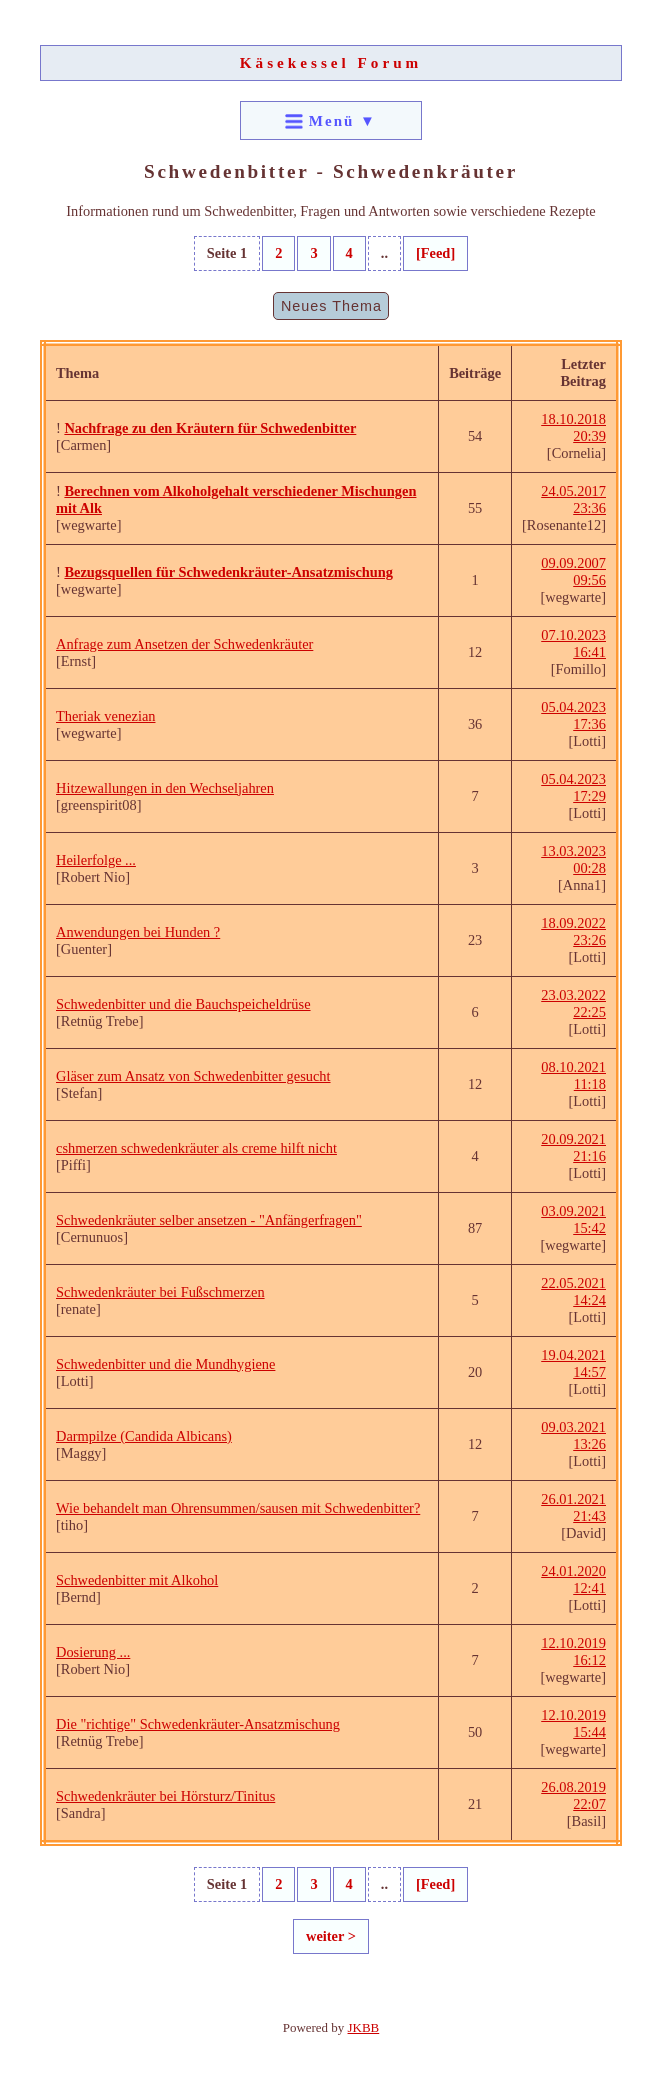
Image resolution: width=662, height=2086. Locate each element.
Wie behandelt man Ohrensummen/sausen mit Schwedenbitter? (238, 1508)
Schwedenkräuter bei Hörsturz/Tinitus (165, 1796)
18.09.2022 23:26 (573, 931)
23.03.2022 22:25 (573, 1003)
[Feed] (435, 253)
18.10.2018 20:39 (573, 427)
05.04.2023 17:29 (573, 787)
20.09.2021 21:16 (573, 1147)
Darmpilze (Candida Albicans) (144, 1436)
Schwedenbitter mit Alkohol (137, 1580)
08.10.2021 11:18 (573, 1075)
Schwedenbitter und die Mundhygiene (165, 1364)
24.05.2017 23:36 (573, 499)
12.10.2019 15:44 (573, 1723)
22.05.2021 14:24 (573, 1291)
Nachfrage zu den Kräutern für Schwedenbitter (210, 428)
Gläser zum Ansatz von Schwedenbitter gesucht (193, 1076)
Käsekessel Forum (331, 62)
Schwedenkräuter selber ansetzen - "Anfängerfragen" (209, 1220)
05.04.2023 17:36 (573, 715)
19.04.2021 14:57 (573, 1363)
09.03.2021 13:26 (573, 1435)
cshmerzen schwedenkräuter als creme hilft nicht (196, 1148)
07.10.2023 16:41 (573, 643)
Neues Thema (331, 306)
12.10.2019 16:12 (573, 1651)
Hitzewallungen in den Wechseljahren (165, 788)
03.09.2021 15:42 (573, 1219)
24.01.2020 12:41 (573, 1579)
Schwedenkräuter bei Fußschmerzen (160, 1292)
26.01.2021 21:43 (573, 1507)
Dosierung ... (93, 1652)
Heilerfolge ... (96, 860)
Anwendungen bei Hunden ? (138, 932)
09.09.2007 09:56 (573, 571)
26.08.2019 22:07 (573, 1795)
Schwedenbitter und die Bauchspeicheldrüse (183, 1004)
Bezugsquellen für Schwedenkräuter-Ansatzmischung (228, 572)
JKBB (364, 2027)
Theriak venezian (105, 716)
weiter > (331, 1936)
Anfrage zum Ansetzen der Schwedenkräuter (184, 644)
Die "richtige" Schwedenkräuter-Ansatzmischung (198, 1724)
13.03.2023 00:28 (573, 859)
